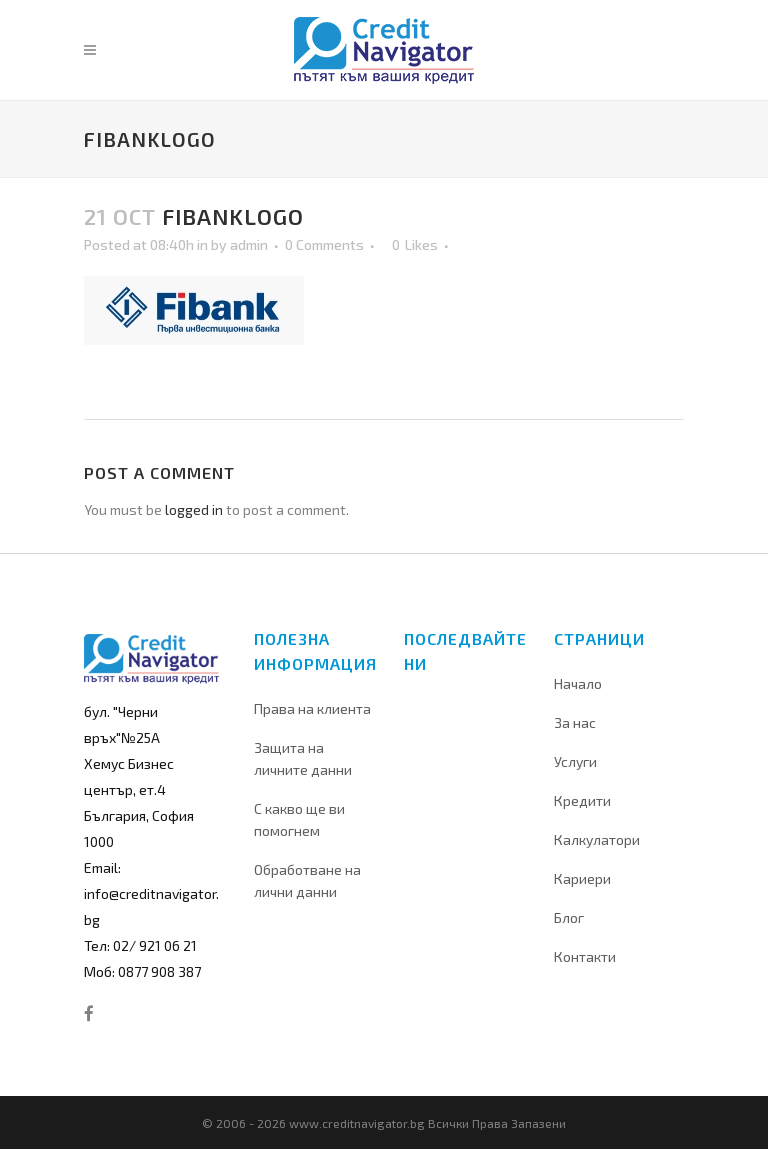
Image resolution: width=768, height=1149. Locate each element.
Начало (578, 683)
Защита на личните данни (303, 758)
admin (249, 244)
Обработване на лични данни (307, 880)
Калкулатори (597, 839)
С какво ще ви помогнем (299, 819)
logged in (194, 509)
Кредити (582, 800)
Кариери (582, 878)
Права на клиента (312, 708)
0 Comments (324, 244)
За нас (575, 722)
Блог (569, 917)
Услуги (575, 761)
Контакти (585, 956)
